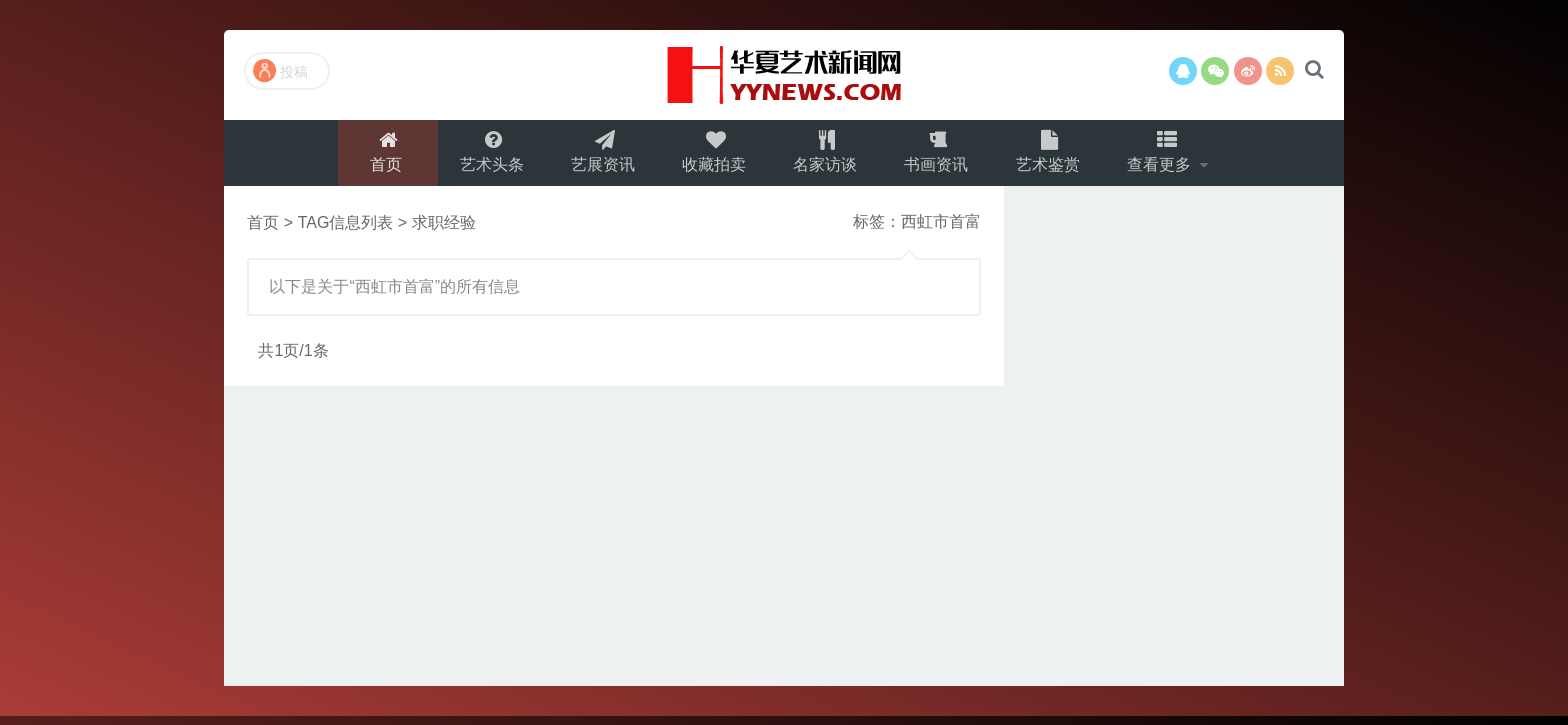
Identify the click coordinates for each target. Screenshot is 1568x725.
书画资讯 (940, 156)
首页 (377, 156)
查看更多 (1170, 156)
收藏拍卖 (712, 156)
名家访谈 (826, 156)
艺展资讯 (598, 156)
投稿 (280, 70)
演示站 (784, 75)
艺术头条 (484, 156)
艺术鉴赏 (1054, 156)
